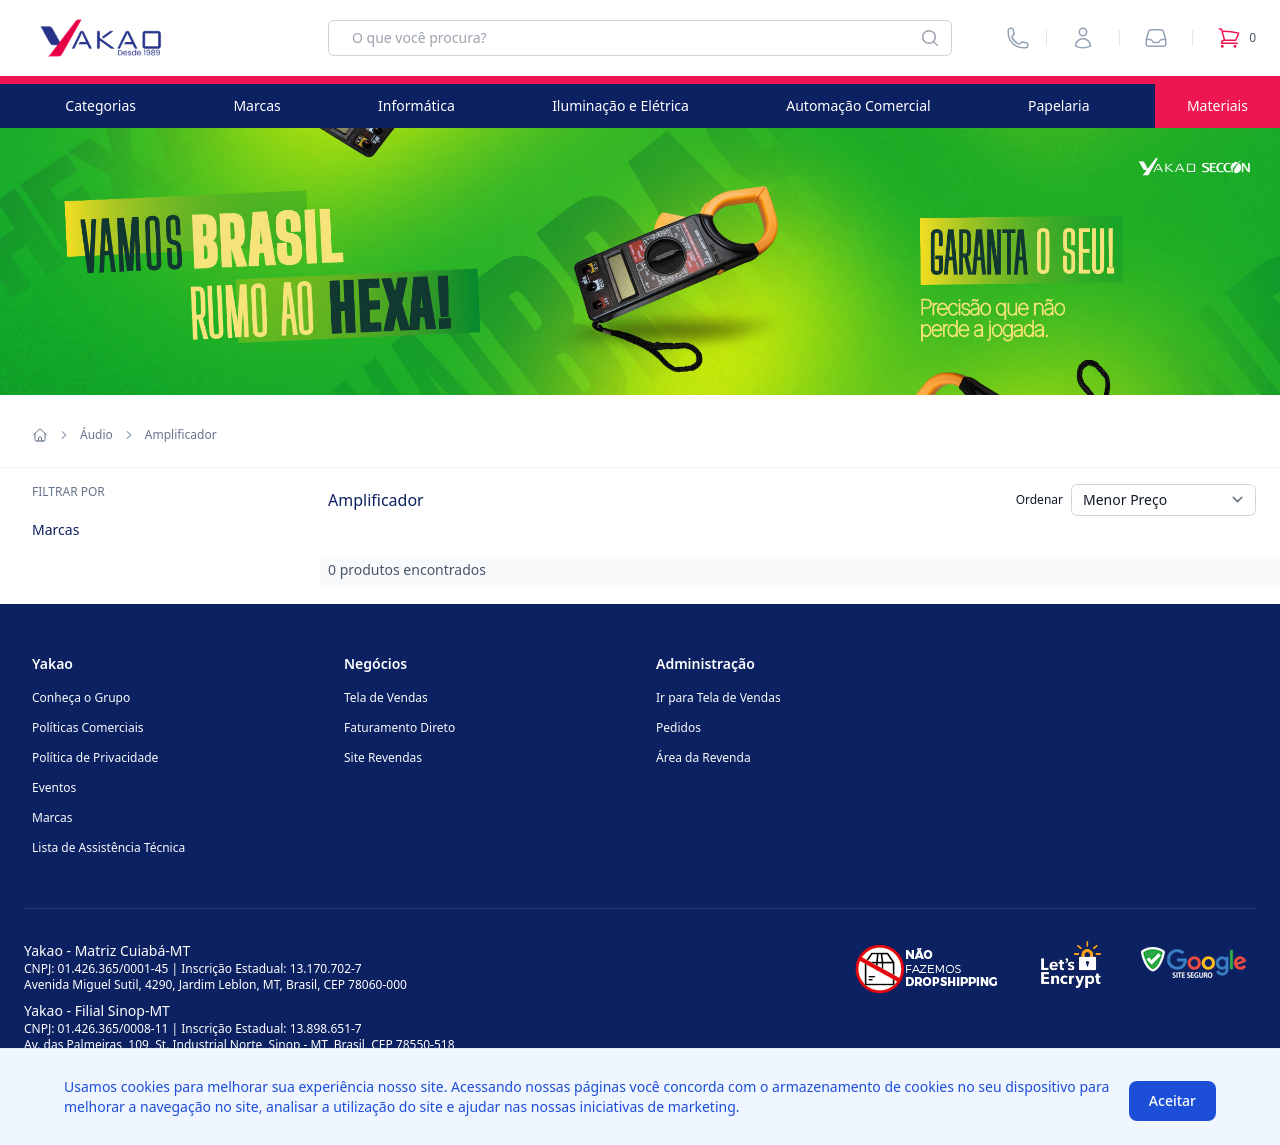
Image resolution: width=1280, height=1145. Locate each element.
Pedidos (678, 727)
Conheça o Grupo (81, 697)
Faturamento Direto (399, 727)
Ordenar (1039, 499)
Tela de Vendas (386, 697)
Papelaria (1059, 105)
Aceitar (1172, 1100)
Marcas (256, 105)
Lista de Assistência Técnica (108, 847)
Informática (416, 105)
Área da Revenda (703, 757)
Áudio (96, 435)
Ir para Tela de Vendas (718, 697)
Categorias (100, 105)
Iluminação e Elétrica (620, 105)
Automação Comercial (858, 105)
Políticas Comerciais (87, 727)
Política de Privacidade (95, 757)
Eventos (54, 787)
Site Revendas (383, 757)
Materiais (1217, 105)
